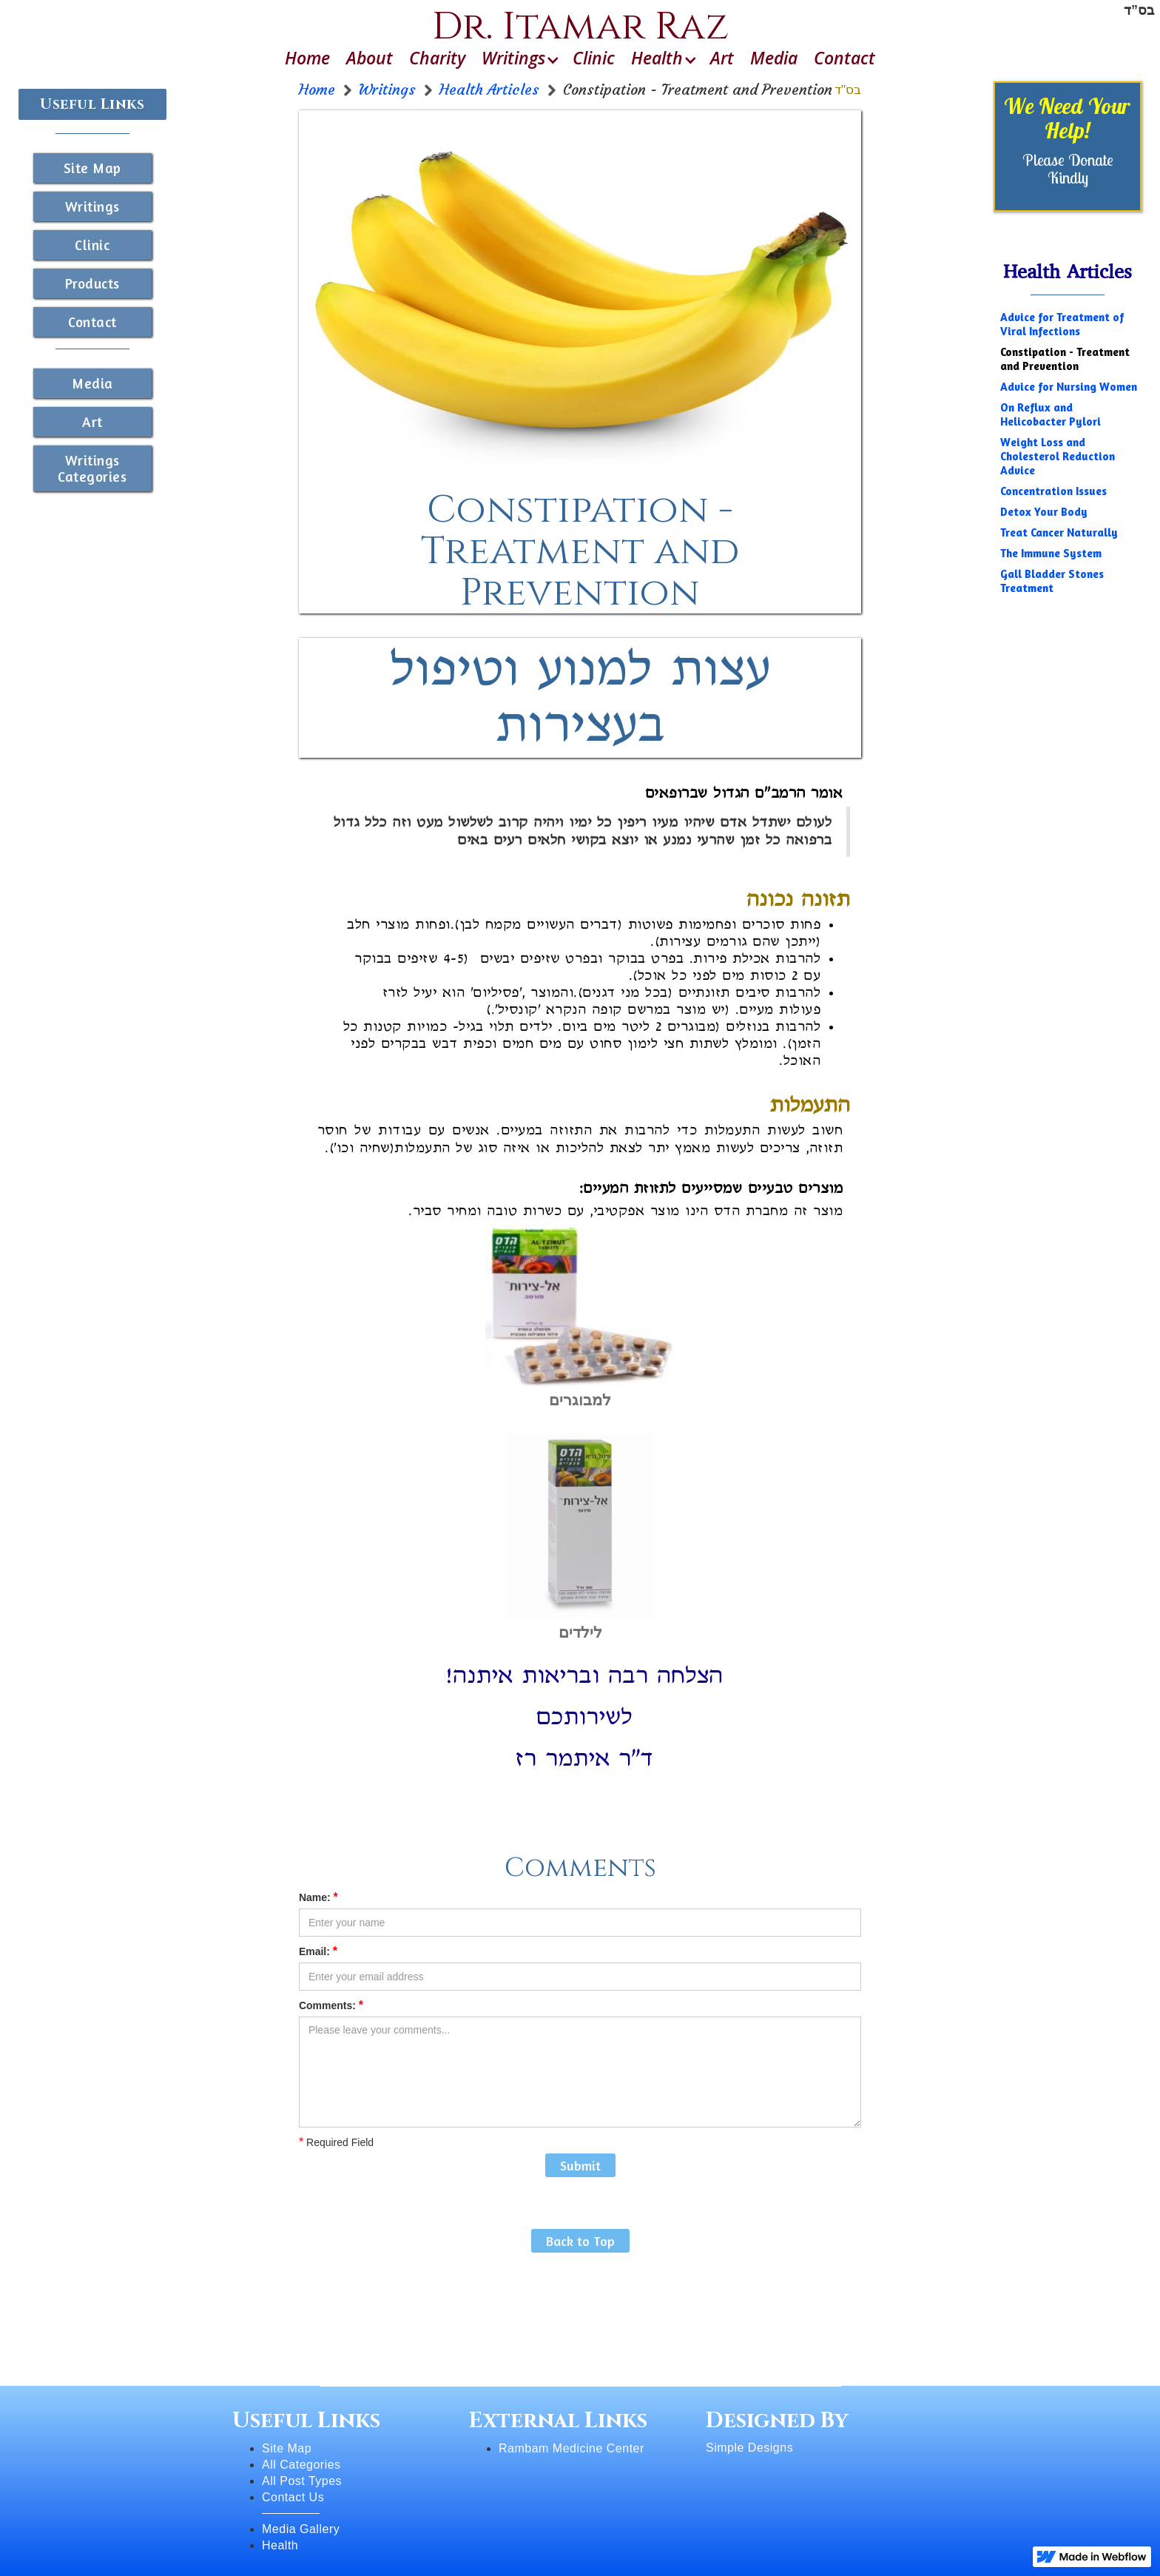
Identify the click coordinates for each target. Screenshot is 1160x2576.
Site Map (92, 167)
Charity (437, 58)
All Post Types (302, 2481)
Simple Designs (749, 2447)
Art (722, 58)
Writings (92, 206)
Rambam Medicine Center (571, 2448)
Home (307, 58)
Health (280, 2545)
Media (774, 58)
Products (92, 283)
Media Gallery (301, 2529)
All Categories (301, 2464)
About (369, 58)
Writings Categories (92, 468)
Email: (318, 1951)
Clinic (594, 58)
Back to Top (580, 2241)
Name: (318, 1897)
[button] (518, 57)
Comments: (331, 2005)
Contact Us (293, 2497)
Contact (844, 58)
